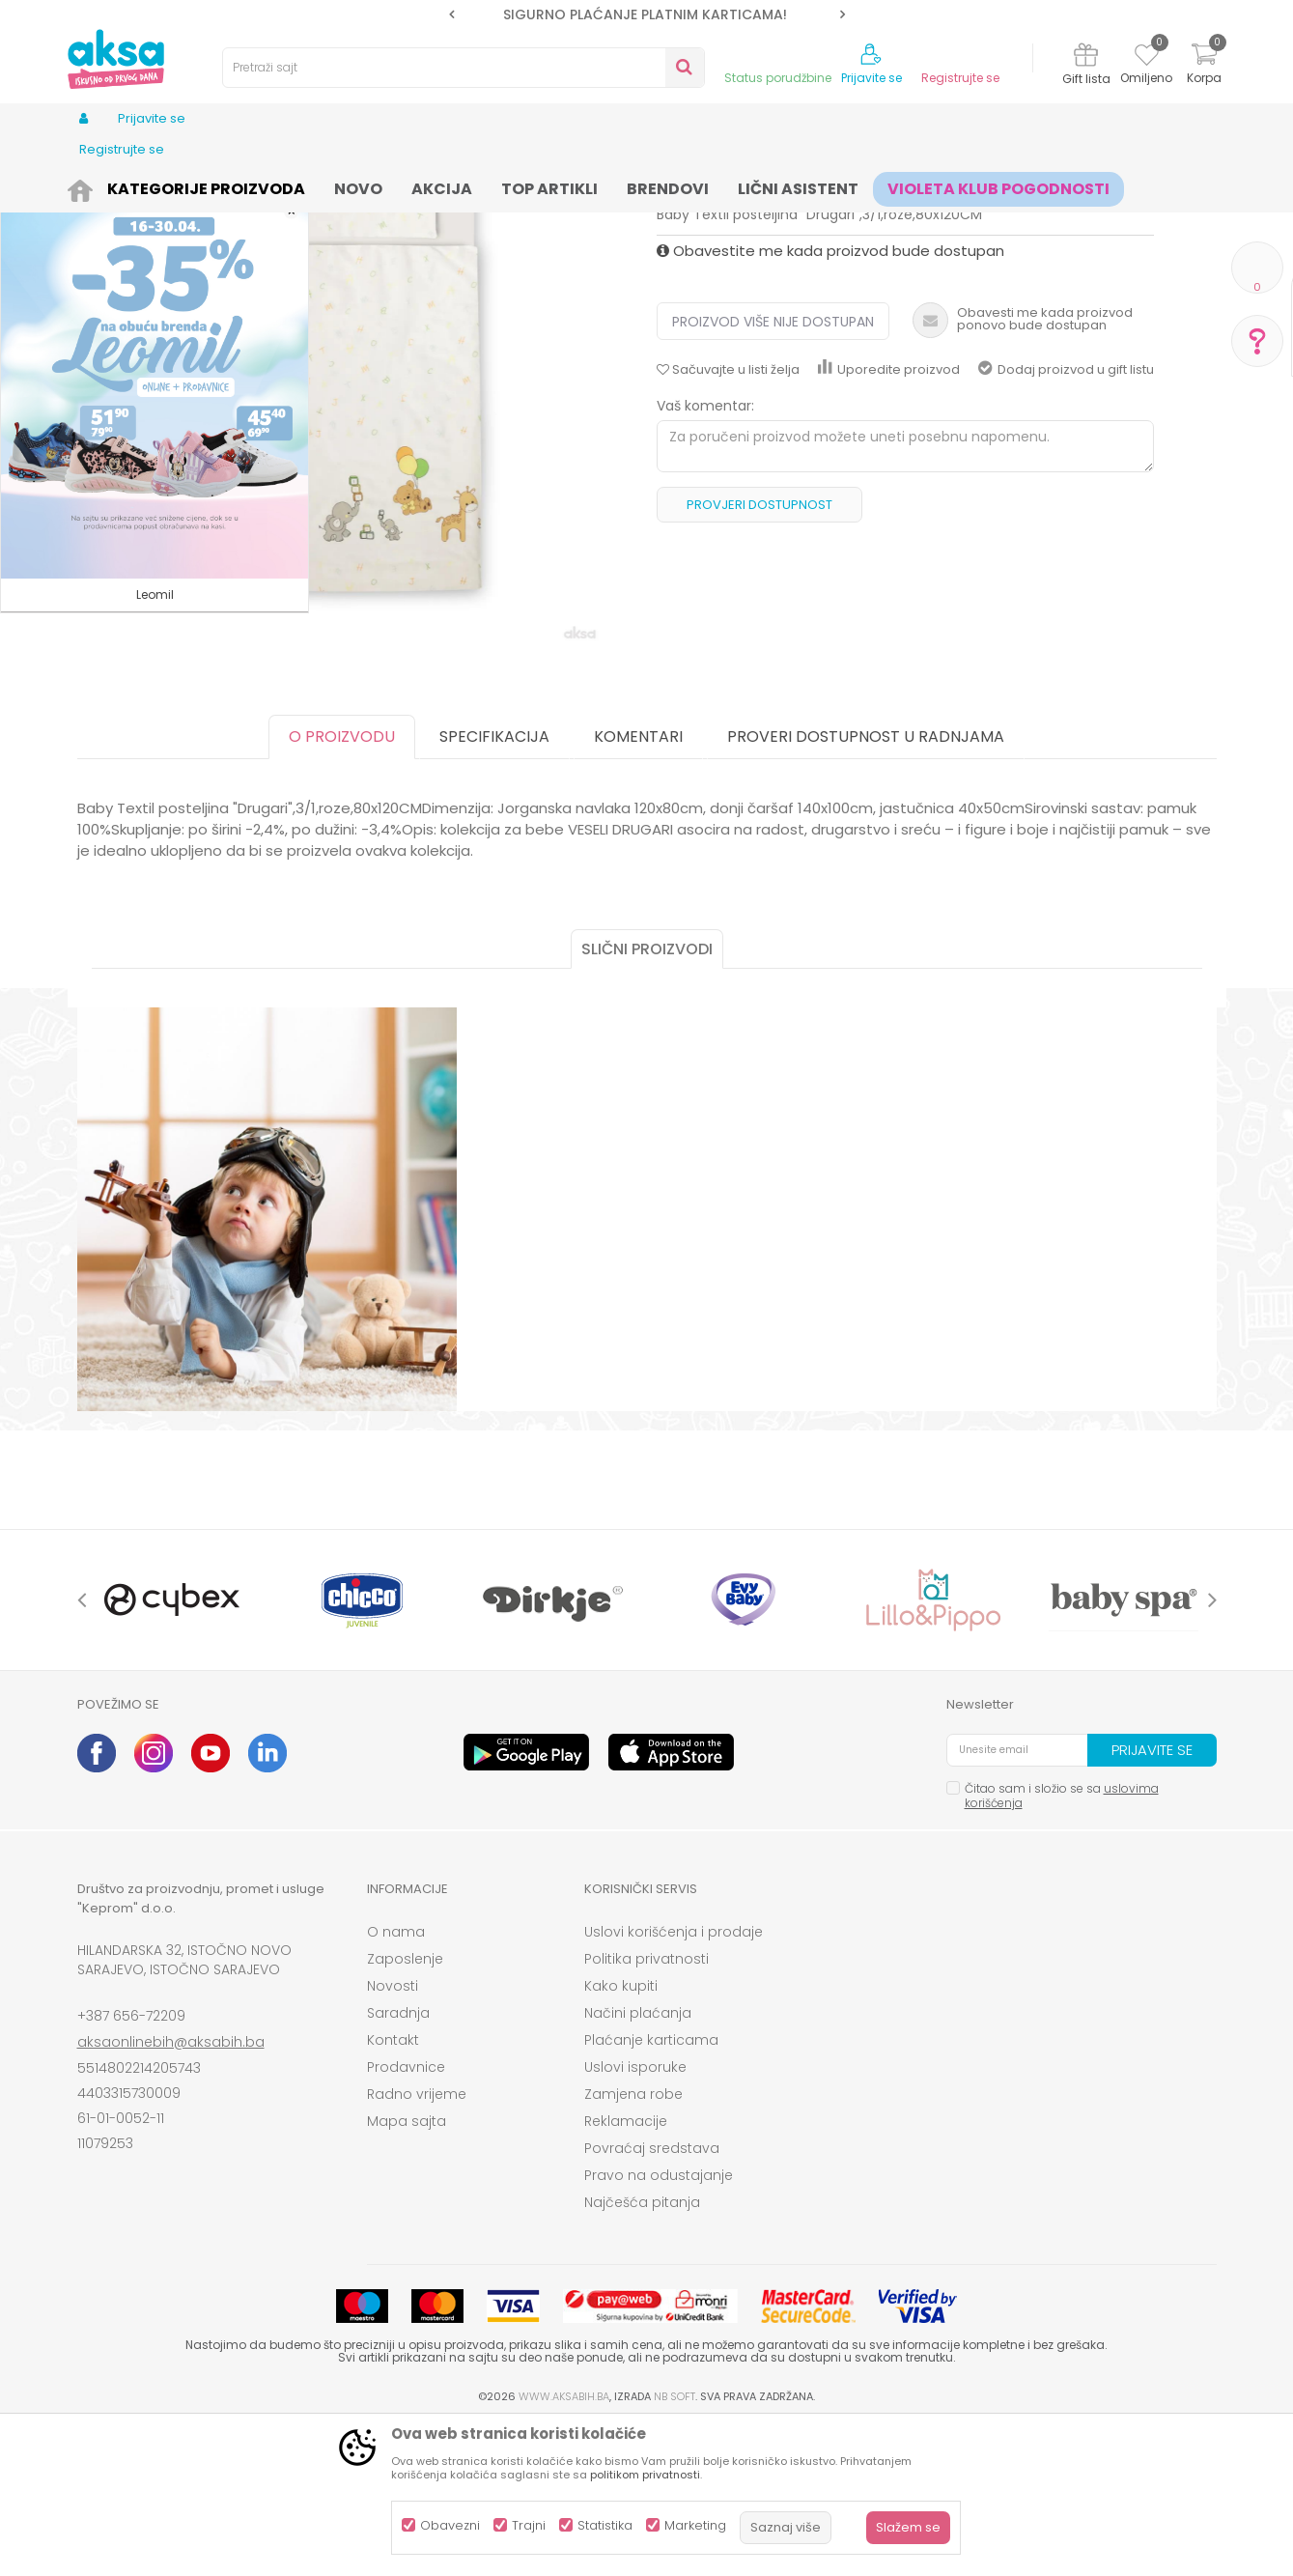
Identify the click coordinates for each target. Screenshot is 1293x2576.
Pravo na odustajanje (658, 2325)
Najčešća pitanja (642, 2352)
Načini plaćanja (637, 2162)
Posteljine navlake (675, 186)
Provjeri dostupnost (759, 654)
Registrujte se (960, 78)
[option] (647, 14)
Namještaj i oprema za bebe (294, 186)
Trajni (529, 2525)
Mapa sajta (406, 2270)
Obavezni (450, 2525)
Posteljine (580, 186)
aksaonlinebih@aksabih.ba (171, 2191)
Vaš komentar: (705, 555)
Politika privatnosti (646, 2108)
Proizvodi (170, 186)
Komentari (638, 886)
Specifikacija (494, 886)
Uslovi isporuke (635, 2216)
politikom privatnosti (645, 2474)
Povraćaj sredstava (651, 2297)
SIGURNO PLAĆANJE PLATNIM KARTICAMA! (645, 14)
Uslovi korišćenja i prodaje (673, 2081)
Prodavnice (406, 2216)
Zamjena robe (633, 2243)
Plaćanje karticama (651, 2189)
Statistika (604, 2525)
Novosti (392, 2135)
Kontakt (393, 2189)
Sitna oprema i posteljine (465, 186)
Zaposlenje (405, 2108)
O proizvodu (342, 886)
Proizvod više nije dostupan (773, 471)
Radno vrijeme (416, 2243)
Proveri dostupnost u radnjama (865, 886)
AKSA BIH (102, 186)
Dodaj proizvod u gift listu (1066, 519)
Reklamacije (625, 2270)
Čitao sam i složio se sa (1062, 1945)
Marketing (695, 2525)
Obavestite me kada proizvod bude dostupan (830, 400)
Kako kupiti (621, 2135)
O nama (396, 2081)
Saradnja (398, 2162)
